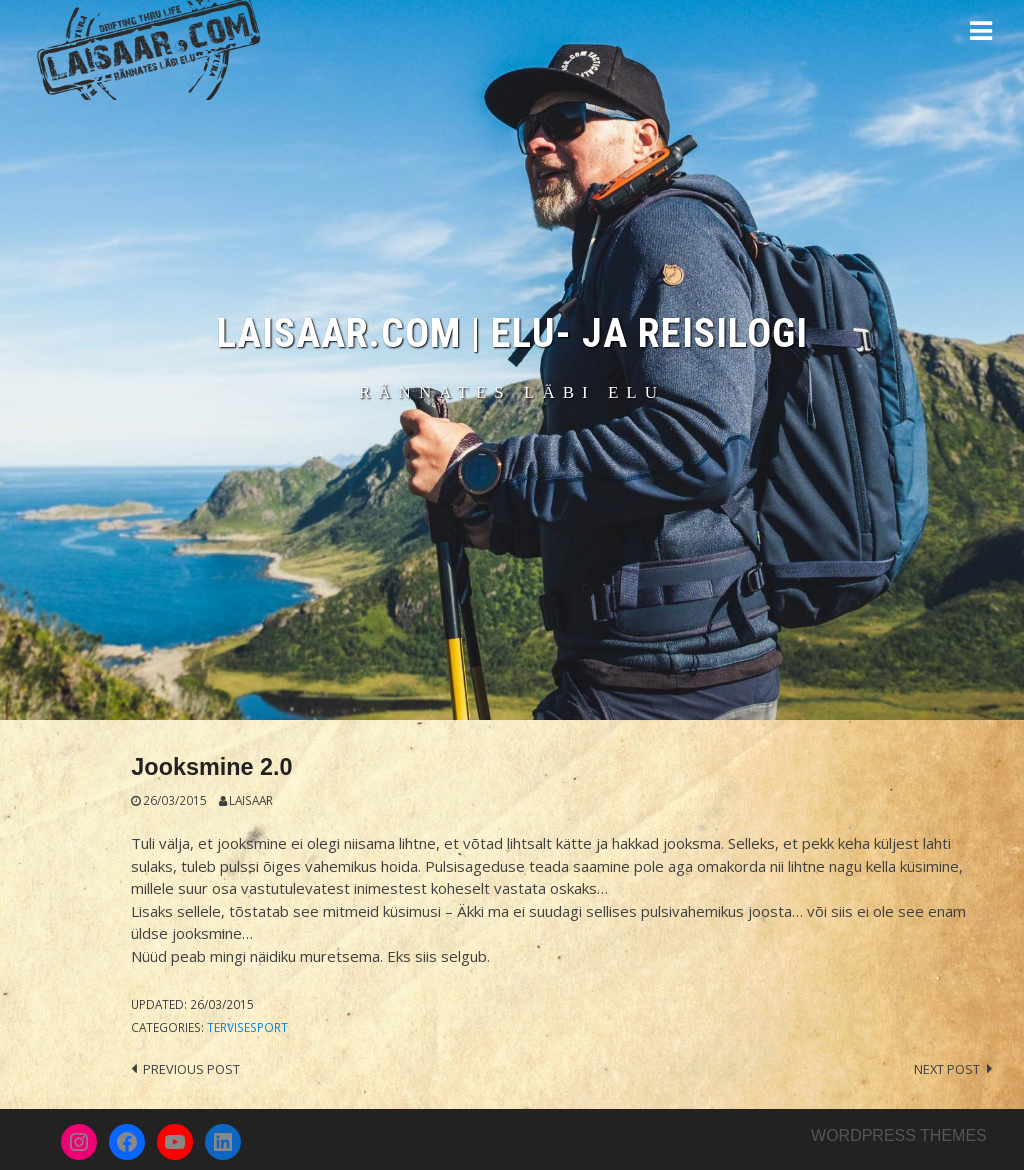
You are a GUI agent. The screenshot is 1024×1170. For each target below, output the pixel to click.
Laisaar (251, 800)
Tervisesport (247, 1027)
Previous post (191, 1069)
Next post (947, 1069)
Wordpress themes (899, 1135)
